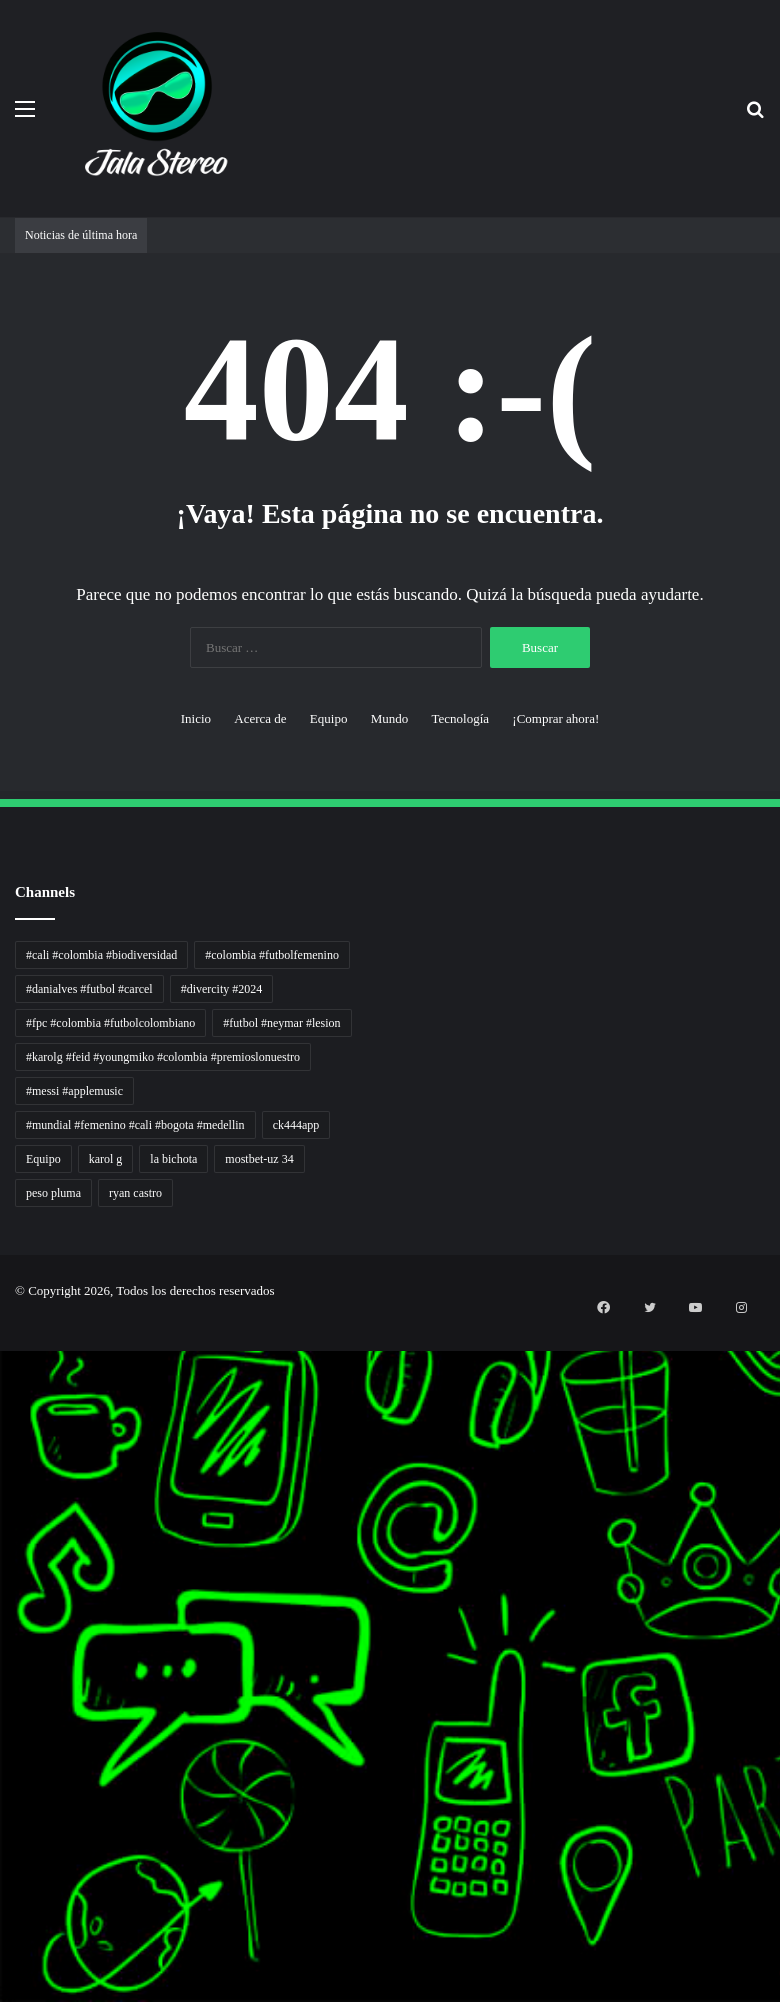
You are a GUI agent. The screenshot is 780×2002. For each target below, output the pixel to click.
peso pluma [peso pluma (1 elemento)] (53, 1193)
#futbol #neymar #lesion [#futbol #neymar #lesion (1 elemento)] (281, 1023)
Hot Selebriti (3, 1819)
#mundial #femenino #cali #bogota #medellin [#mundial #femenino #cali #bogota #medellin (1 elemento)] (135, 1125)
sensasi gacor (3, 1867)
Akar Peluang (3, 1531)
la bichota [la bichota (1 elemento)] (173, 1159)
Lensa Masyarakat (5, 1471)
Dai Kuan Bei (3, 1759)
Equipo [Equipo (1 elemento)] (43, 1159)
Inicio (196, 718)
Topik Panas (3, 1807)
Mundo (390, 718)
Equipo (329, 718)
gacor (1, 1507)
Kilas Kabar (3, 1831)
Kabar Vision (3, 1663)
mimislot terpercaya (5, 1927)
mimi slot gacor (4, 1963)
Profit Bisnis (3, 1567)
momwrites (3, 1327)
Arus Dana (3, 1591)
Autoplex (2, 1363)
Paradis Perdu (3, 1735)
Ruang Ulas (3, 1651)
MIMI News (3, 1795)
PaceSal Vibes (4, 1399)
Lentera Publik (4, 1615)
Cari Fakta (3, 1783)
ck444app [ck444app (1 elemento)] (296, 1125)
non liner (2, 1351)
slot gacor (2, 1711)
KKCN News (3, 1747)
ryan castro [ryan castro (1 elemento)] (135, 1193)
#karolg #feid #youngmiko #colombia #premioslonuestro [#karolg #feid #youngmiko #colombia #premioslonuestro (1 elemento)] (163, 1057)
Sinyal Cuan (3, 1543)
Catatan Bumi (3, 1627)
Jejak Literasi (3, 1687)
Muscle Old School (5, 1495)
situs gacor (3, 1855)
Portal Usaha (3, 1843)
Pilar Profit (3, 1579)
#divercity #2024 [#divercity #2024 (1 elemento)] (222, 989)
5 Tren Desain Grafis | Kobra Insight (9, 1423)
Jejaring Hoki (3, 1555)
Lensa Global (3, 1483)
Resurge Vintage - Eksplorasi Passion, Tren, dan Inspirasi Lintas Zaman (19, 1435)
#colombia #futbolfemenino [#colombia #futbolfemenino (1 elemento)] (272, 955)
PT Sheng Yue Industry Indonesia (9, 1375)
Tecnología (460, 718)
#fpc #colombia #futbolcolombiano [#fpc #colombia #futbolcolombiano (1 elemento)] (110, 1023)
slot (1, 1519)
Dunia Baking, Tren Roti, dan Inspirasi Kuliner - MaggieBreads (17, 1447)
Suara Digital (3, 1675)
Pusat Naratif (3, 1699)
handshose (3, 1339)
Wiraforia (2, 1603)
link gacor (2, 1999)
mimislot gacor (4, 1891)
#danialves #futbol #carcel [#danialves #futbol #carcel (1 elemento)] (89, 989)
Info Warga (3, 1639)
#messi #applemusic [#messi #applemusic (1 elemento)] (74, 1091)
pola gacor (3, 1879)
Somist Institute (4, 1771)
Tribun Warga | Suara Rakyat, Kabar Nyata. (11, 1459)
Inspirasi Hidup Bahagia (6, 1411)
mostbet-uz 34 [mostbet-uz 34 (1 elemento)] (259, 1159)
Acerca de (260, 718)
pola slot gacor (4, 1951)
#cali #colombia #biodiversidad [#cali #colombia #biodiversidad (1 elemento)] (101, 955)
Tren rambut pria (4, 1387)
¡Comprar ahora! (555, 718)
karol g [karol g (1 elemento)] (106, 1159)
